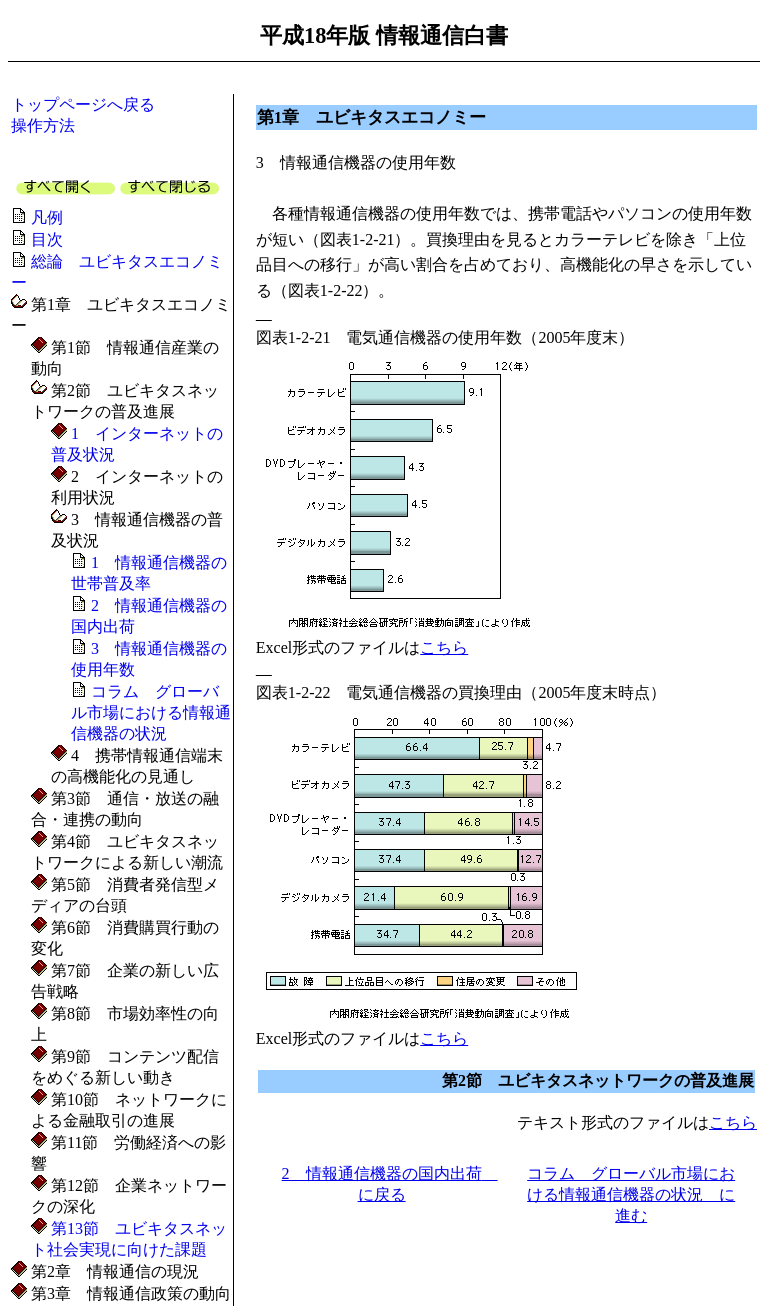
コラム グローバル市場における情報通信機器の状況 (151, 712)
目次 (47, 239)
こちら (444, 647)
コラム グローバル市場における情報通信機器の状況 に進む (631, 1194)
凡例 (47, 217)
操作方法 (43, 125)
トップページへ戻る (83, 104)
